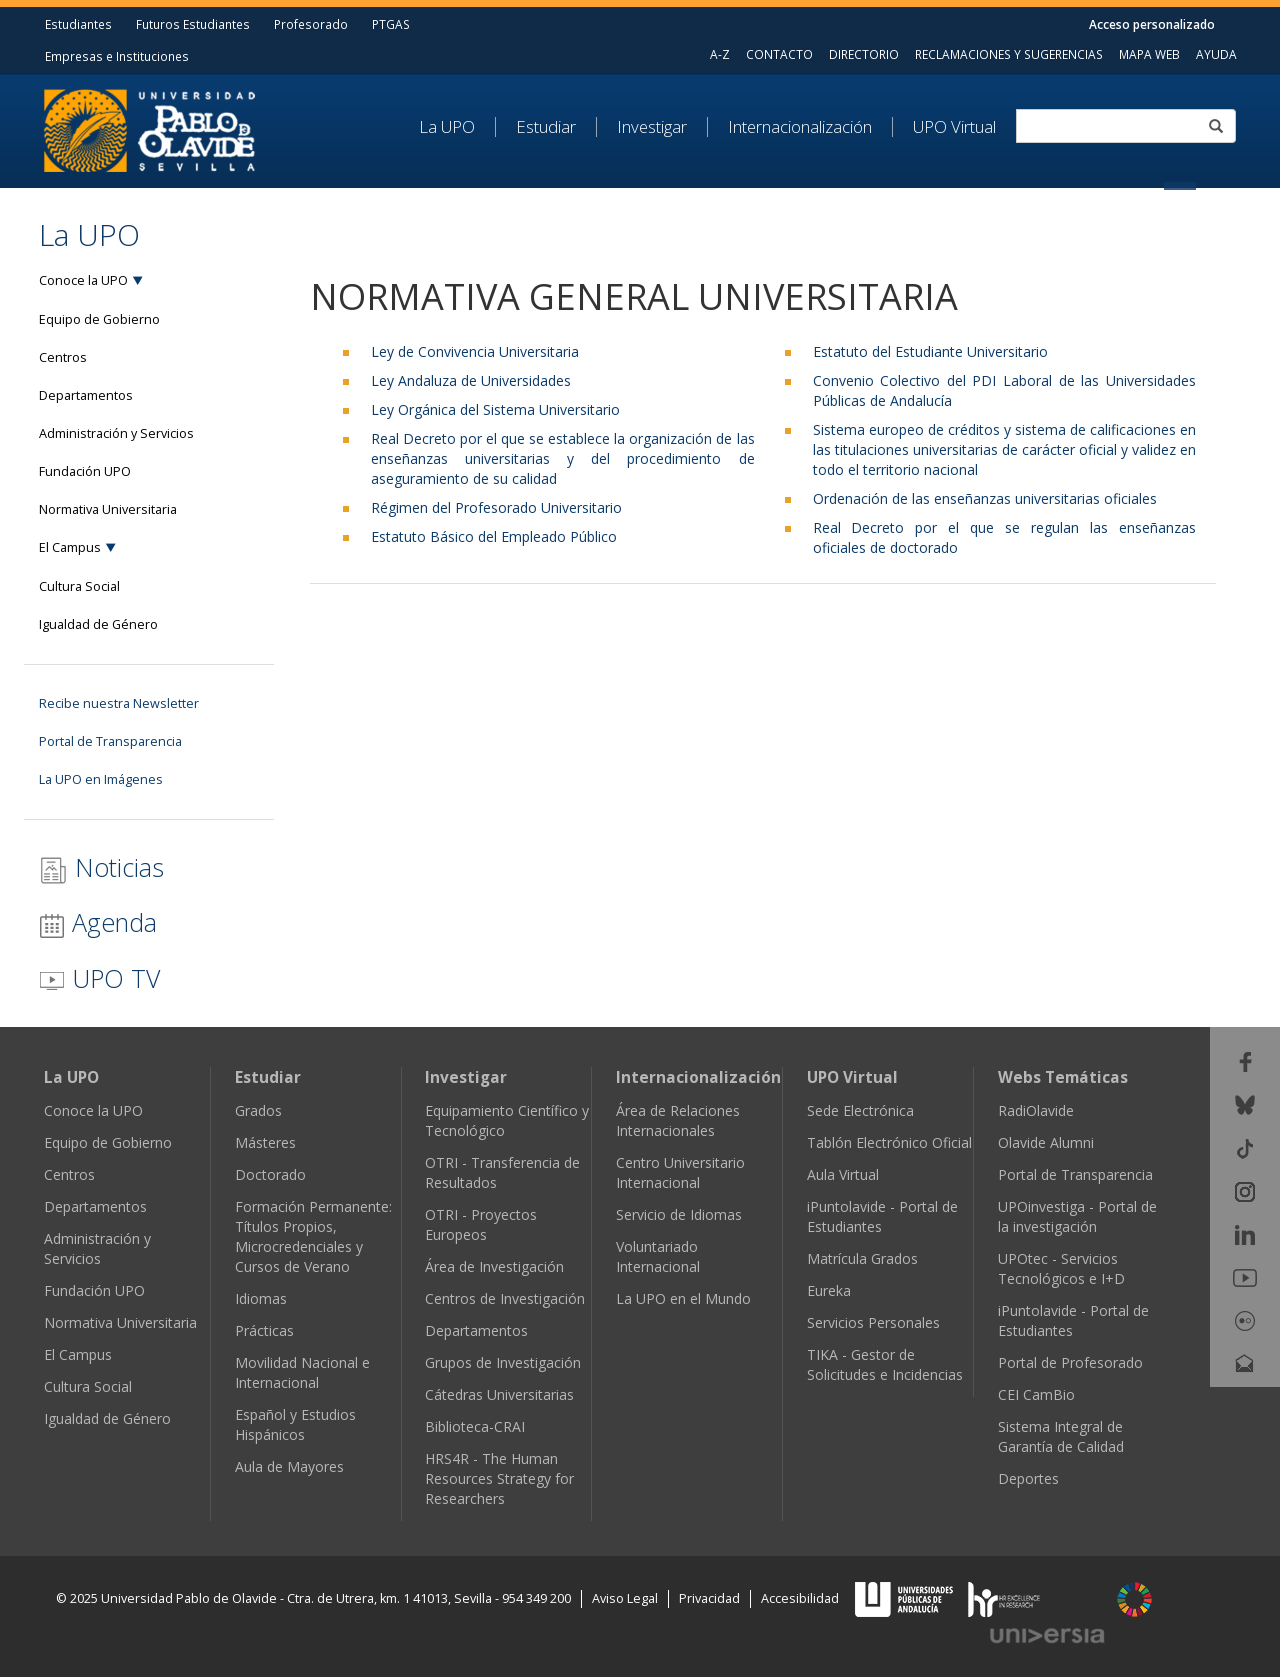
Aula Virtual (843, 1174)
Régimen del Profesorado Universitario (496, 507)
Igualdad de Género (98, 624)
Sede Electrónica (860, 1110)
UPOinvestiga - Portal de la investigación (1077, 1216)
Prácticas (264, 1330)
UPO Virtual (954, 127)
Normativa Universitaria (108, 509)
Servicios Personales (873, 1322)
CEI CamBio (1036, 1394)
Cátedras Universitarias (499, 1394)
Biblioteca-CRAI (475, 1426)
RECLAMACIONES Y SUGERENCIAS (1009, 54)
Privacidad (709, 1598)
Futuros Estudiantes (193, 24)
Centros (63, 357)
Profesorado (311, 24)
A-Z (720, 54)
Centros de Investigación (505, 1298)
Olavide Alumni (1046, 1142)
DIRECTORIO (864, 54)
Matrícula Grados (862, 1258)
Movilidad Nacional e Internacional (302, 1372)
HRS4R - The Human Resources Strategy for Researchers (499, 1478)
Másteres (265, 1142)
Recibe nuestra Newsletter (119, 703)
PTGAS (391, 24)
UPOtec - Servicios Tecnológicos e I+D (1061, 1268)
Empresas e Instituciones (117, 56)
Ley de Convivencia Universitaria (475, 351)
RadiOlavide (1036, 1110)
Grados (258, 1110)
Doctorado (270, 1174)
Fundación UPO (85, 471)
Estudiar (546, 127)
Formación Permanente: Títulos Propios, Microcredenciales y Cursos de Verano (313, 1236)
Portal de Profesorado (1070, 1362)
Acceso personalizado (1152, 24)
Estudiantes (78, 24)
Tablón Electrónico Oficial (889, 1142)
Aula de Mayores (289, 1466)
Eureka (829, 1290)
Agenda (98, 922)
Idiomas (261, 1298)
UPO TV (99, 978)
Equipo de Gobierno (99, 319)
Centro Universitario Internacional (680, 1172)
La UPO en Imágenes (101, 779)
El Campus (70, 547)
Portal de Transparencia (110, 741)
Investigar (652, 127)
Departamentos (86, 395)
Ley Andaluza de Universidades (471, 380)
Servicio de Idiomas (679, 1214)
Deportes (1028, 1478)
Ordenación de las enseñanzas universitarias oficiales (985, 498)
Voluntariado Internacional (658, 1256)
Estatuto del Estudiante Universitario (930, 351)
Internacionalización (800, 127)
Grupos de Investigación (503, 1362)
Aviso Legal (625, 1598)
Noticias (101, 867)
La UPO (447, 127)
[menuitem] (457, 127)
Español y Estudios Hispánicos (295, 1424)
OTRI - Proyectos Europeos (481, 1224)
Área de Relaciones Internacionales (678, 1120)
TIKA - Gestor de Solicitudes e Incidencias (885, 1364)
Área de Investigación (494, 1266)
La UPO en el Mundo (683, 1298)
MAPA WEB (1149, 54)
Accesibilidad (800, 1598)
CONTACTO (779, 54)
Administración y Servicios (116, 433)
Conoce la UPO (83, 280)
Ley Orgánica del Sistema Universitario (495, 409)
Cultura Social (79, 586)
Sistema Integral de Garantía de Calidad (1061, 1436)
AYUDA (1216, 54)
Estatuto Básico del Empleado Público (494, 536)
